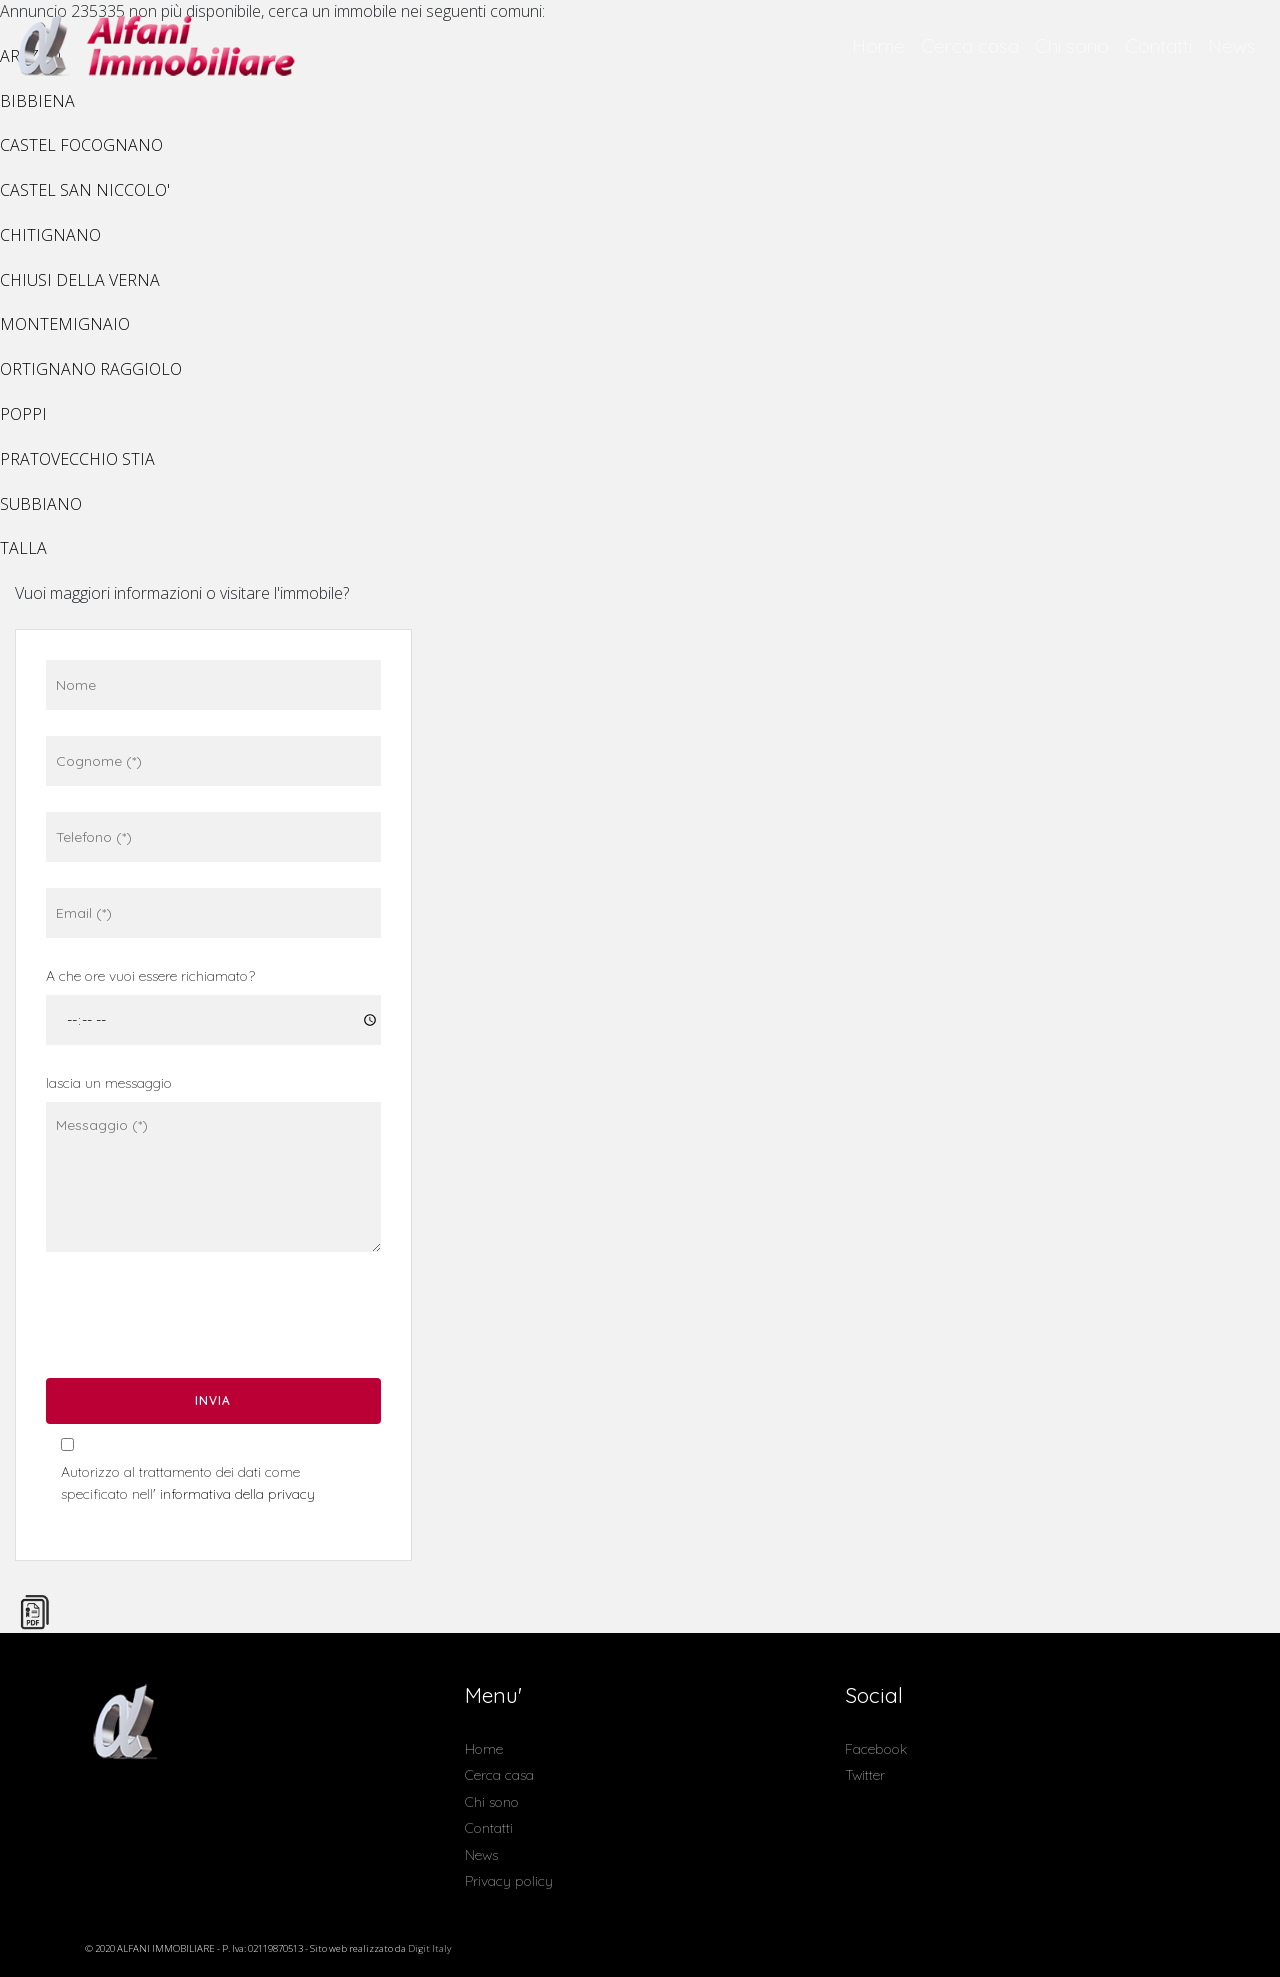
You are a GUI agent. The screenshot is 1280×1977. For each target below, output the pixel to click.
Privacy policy (509, 1881)
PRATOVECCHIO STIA (77, 459)
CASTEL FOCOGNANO (81, 145)
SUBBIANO (41, 504)
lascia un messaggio (109, 1083)
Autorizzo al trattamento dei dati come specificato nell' (188, 1483)
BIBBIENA (37, 101)
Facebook (876, 1749)
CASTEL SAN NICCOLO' (85, 190)
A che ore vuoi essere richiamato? (150, 976)
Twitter (865, 1775)
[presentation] (192, 1321)
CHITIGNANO (50, 235)
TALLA (23, 548)
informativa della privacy (237, 1494)
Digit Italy (429, 1948)
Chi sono (1072, 46)
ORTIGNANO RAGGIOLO (91, 369)
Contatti (1158, 46)
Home (878, 46)
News (1232, 46)
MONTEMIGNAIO (65, 324)
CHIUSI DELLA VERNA (80, 280)
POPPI (23, 414)
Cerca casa (970, 46)
